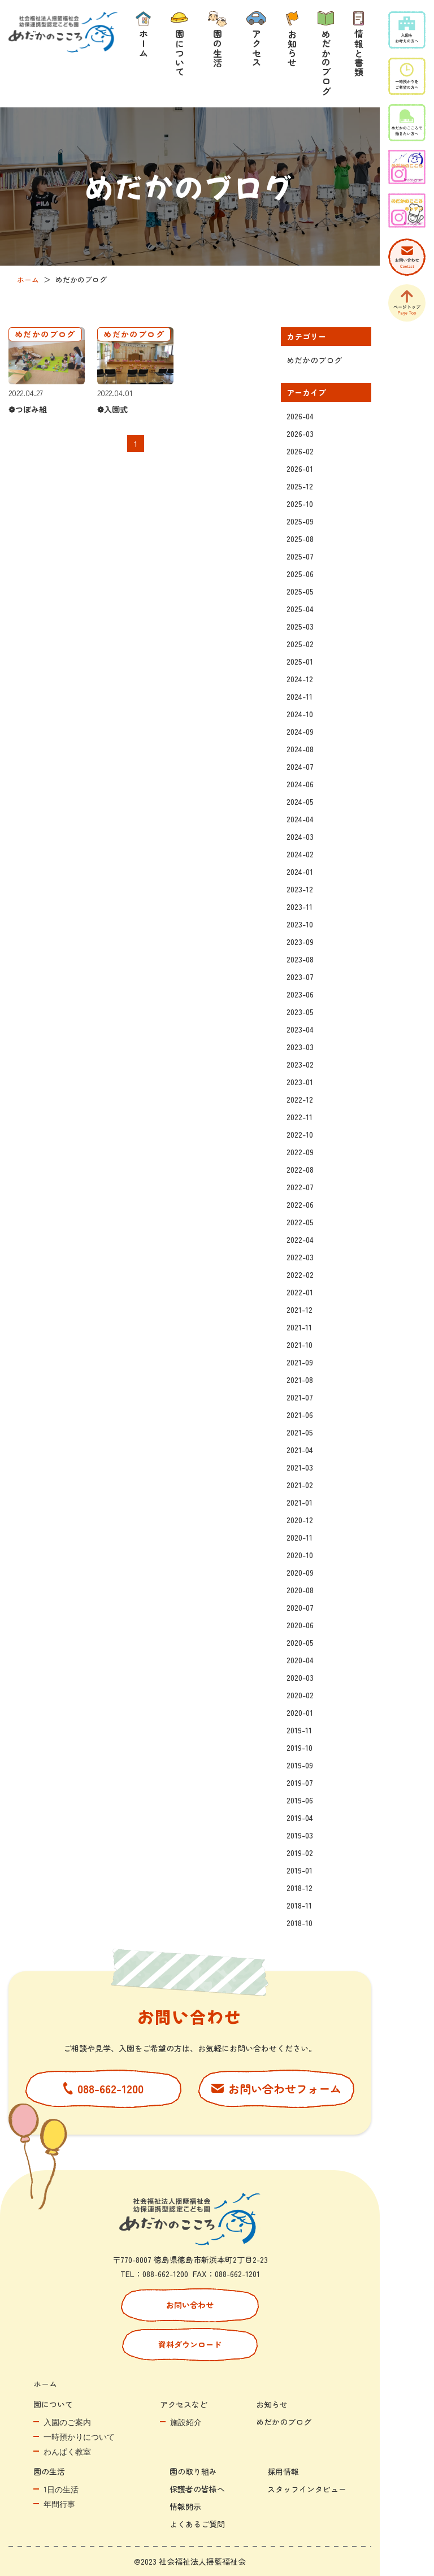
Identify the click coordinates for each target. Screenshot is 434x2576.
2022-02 (300, 1274)
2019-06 (300, 1800)
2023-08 (300, 959)
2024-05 (300, 801)
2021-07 (300, 1397)
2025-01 (300, 661)
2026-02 (300, 451)
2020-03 (300, 1677)
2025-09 (300, 521)
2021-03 (300, 1467)
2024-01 (300, 871)
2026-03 (300, 433)
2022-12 (300, 1099)
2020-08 (300, 1589)
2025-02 (300, 643)
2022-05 (300, 1222)
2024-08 (300, 748)
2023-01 (300, 1081)
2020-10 (300, 1554)
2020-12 (300, 1519)
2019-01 (300, 1870)
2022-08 (300, 1169)
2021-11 (299, 1327)
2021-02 (300, 1484)
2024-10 (300, 713)
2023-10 (300, 924)
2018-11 (299, 1905)
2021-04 (300, 1449)
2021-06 (300, 1414)
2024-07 (300, 766)
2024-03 (300, 836)
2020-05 (300, 1642)
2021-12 (300, 1309)
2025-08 (300, 538)
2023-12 (300, 889)
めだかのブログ (314, 360)
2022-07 (300, 1186)
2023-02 (300, 1064)
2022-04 (300, 1239)
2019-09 (300, 1765)
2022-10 (300, 1134)
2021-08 (300, 1379)
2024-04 (300, 819)
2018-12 (300, 1887)
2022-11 (300, 1116)
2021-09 (300, 1362)
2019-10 (300, 1747)
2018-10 (300, 1922)
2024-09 (300, 731)
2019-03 (300, 1835)
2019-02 (300, 1852)
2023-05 (300, 1011)
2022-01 (300, 1292)
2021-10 (300, 1344)
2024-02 (300, 854)
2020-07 (300, 1607)
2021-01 (300, 1502)
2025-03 (300, 626)
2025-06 (300, 573)
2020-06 (300, 1624)
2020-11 (300, 1537)
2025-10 (300, 503)
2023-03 (300, 1046)
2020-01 (300, 1712)
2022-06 (300, 1204)
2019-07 (300, 1782)
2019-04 (300, 1817)
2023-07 (300, 976)
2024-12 (300, 678)
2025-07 (300, 556)
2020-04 (300, 1660)
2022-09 (300, 1151)
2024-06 (300, 784)
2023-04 (300, 1029)
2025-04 (300, 608)
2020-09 (300, 1572)
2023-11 (300, 906)
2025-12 (300, 486)
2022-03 (300, 1257)
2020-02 (300, 1695)
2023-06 (300, 994)
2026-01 (300, 468)
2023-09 (300, 941)
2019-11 (299, 1730)
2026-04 (300, 416)
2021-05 (300, 1432)
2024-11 (300, 696)
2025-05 (300, 591)
